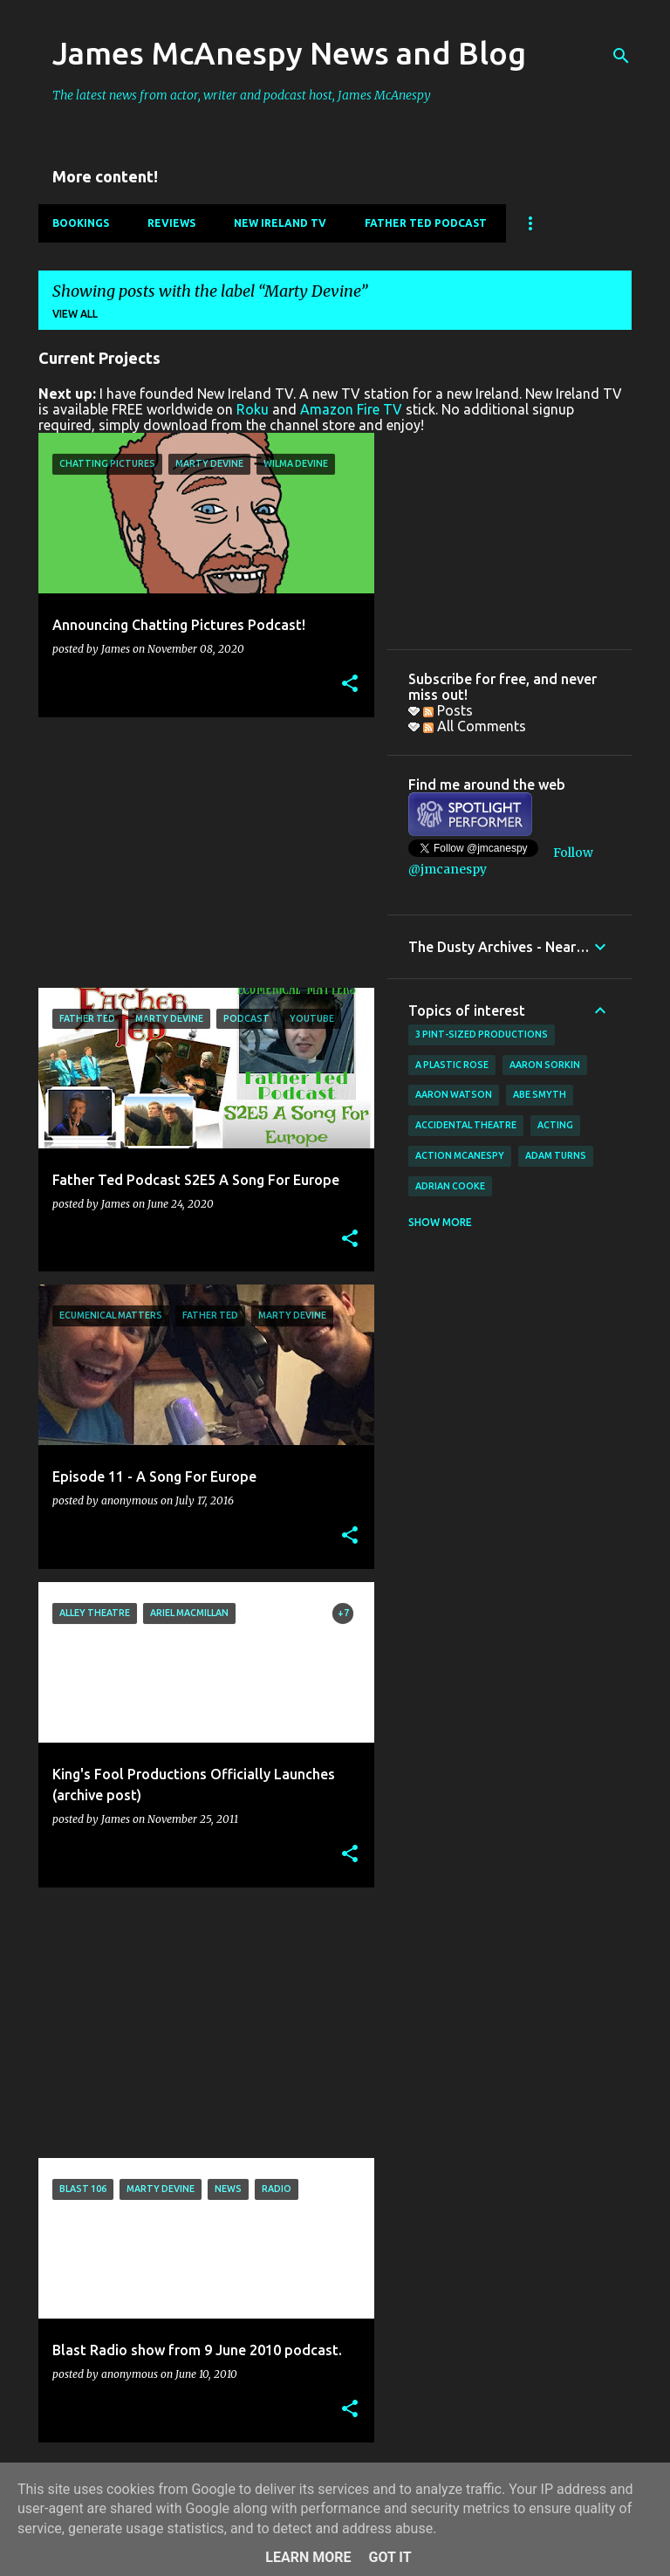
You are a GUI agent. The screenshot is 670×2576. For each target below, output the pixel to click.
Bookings (80, 223)
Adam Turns (555, 1155)
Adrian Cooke (450, 1186)
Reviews (171, 223)
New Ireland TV (280, 223)
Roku (252, 409)
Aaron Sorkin (544, 1064)
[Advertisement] (199, 852)
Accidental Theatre (465, 1125)
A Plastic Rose (452, 1064)
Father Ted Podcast (426, 223)
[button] (349, 684)
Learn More (308, 2557)
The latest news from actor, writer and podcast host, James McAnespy (241, 95)
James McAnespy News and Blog (289, 53)
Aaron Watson (453, 1094)
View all (75, 313)
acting (555, 1125)
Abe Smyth (539, 1094)
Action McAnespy (459, 1155)
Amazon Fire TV (351, 409)
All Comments (474, 726)
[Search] (621, 56)
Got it (389, 2557)
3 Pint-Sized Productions (481, 1034)
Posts (448, 710)
